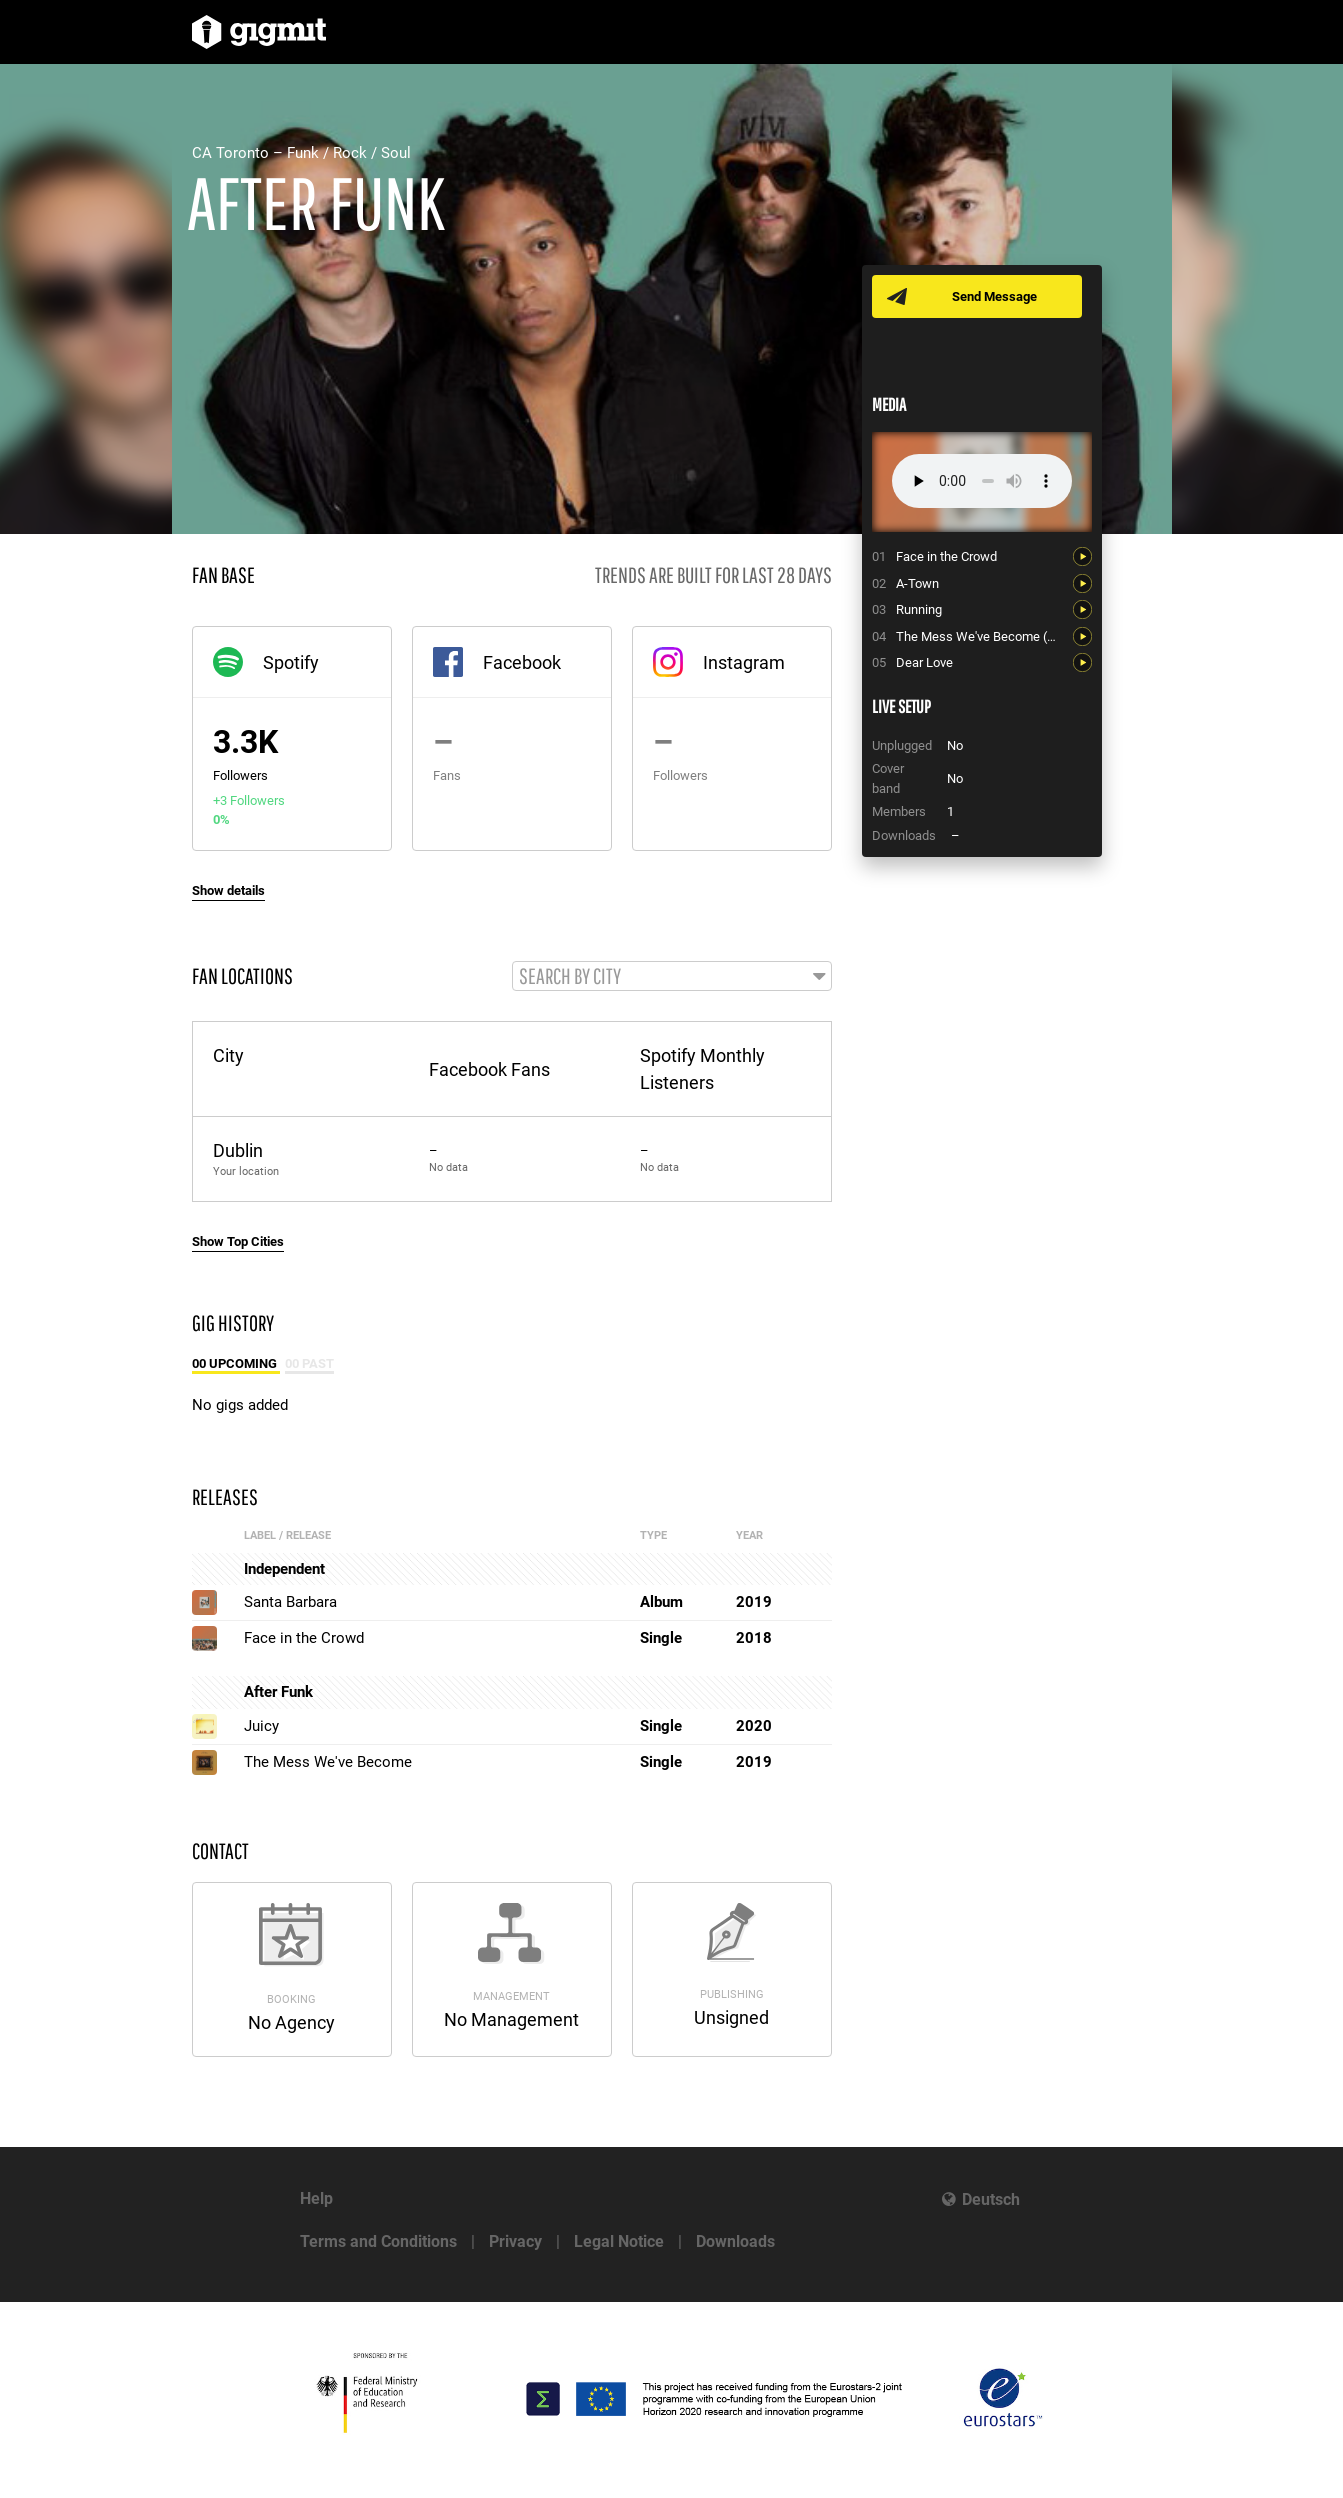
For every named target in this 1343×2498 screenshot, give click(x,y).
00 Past (309, 1363)
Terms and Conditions (378, 2241)
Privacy (515, 2241)
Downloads (735, 2241)
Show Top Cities (238, 1241)
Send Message (994, 296)
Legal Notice (619, 2241)
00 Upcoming (236, 1363)
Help (316, 2198)
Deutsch (991, 2199)
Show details (228, 890)
